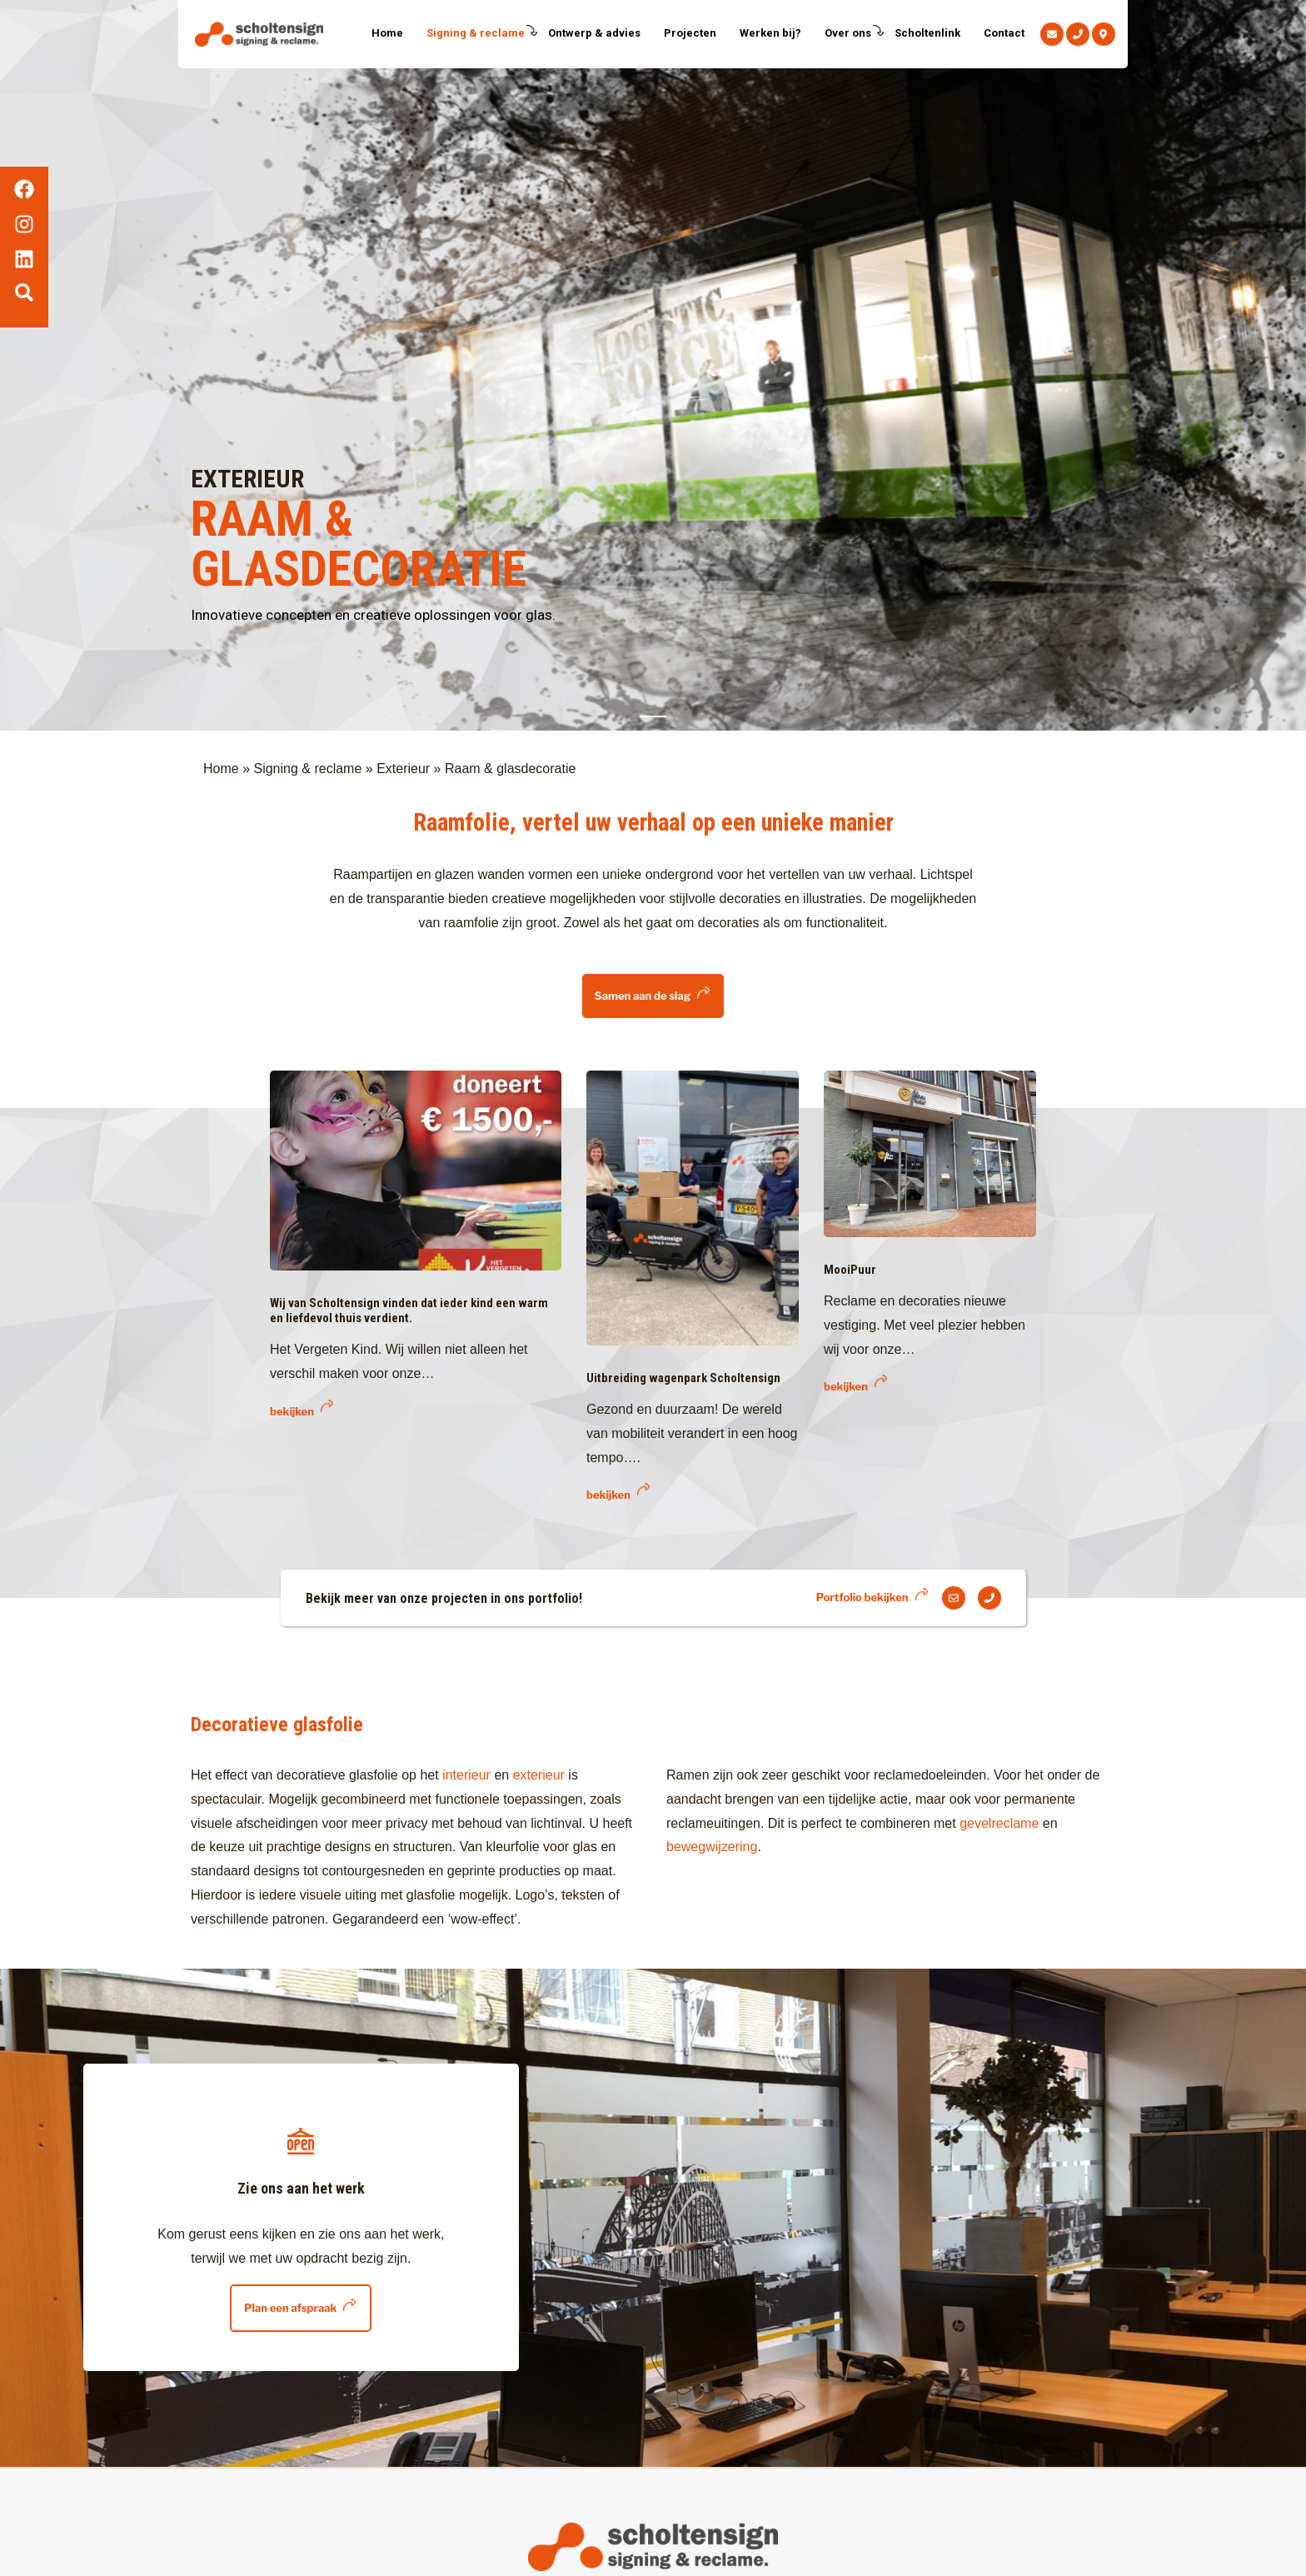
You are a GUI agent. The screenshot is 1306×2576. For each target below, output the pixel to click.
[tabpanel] (653, 365)
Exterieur (403, 768)
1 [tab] (653, 716)
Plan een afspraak (290, 2307)
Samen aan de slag (642, 995)
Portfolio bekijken (862, 1597)
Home (221, 768)
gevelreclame (1001, 1823)
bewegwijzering (711, 1847)
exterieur (539, 1775)
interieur (468, 1775)
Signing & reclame (307, 768)
